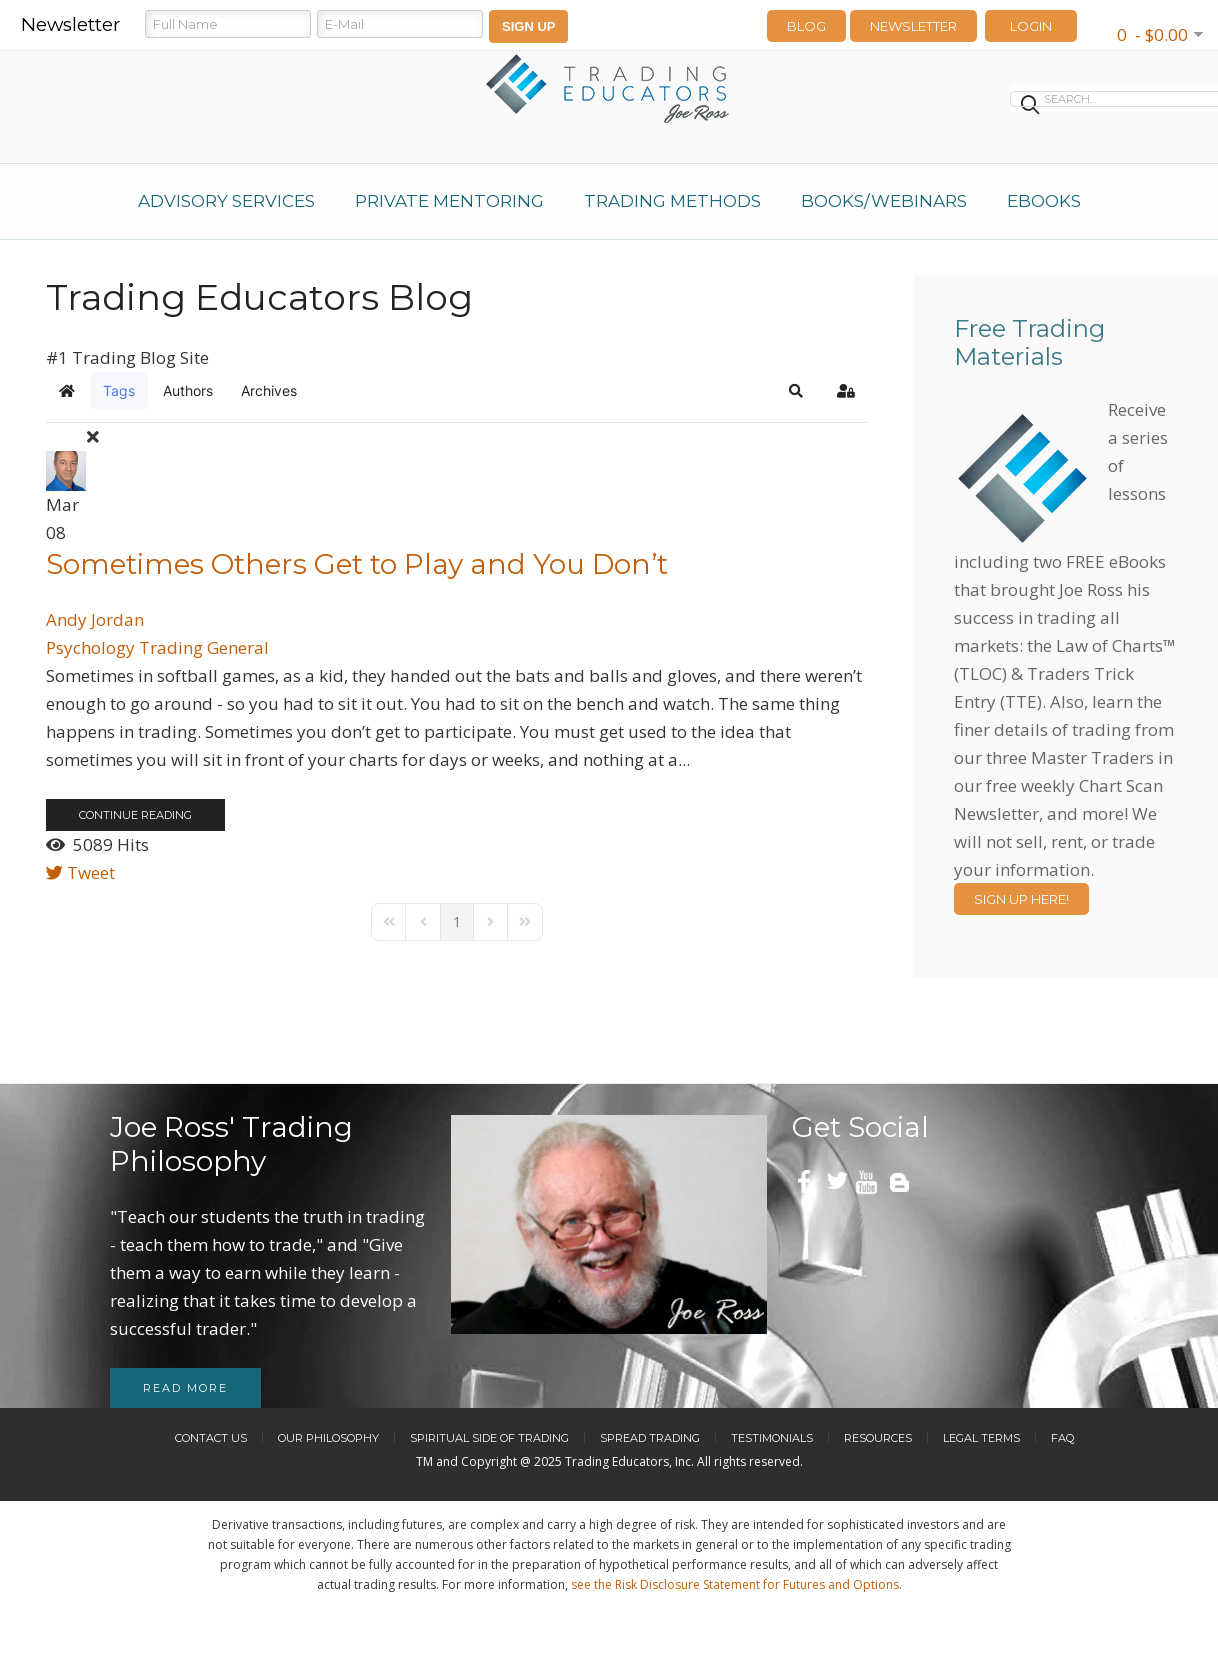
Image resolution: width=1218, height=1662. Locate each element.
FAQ (1062, 1438)
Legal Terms (981, 1438)
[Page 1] (457, 922)
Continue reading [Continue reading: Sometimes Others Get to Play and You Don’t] (135, 815)
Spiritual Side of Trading (489, 1438)
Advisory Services (226, 201)
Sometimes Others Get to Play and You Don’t (357, 564)
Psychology (90, 647)
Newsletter (913, 26)
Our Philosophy (328, 1438)
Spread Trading (650, 1438)
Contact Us (211, 1438)
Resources (878, 1438)
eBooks (1044, 201)
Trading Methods (672, 201)
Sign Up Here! (1021, 899)
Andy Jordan (95, 619)
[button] (796, 391)
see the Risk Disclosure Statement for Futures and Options (735, 1584)
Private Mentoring (449, 201)
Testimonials (772, 1438)
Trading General (204, 647)
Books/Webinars (884, 201)
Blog (806, 26)
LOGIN (1031, 26)
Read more (185, 1388)
